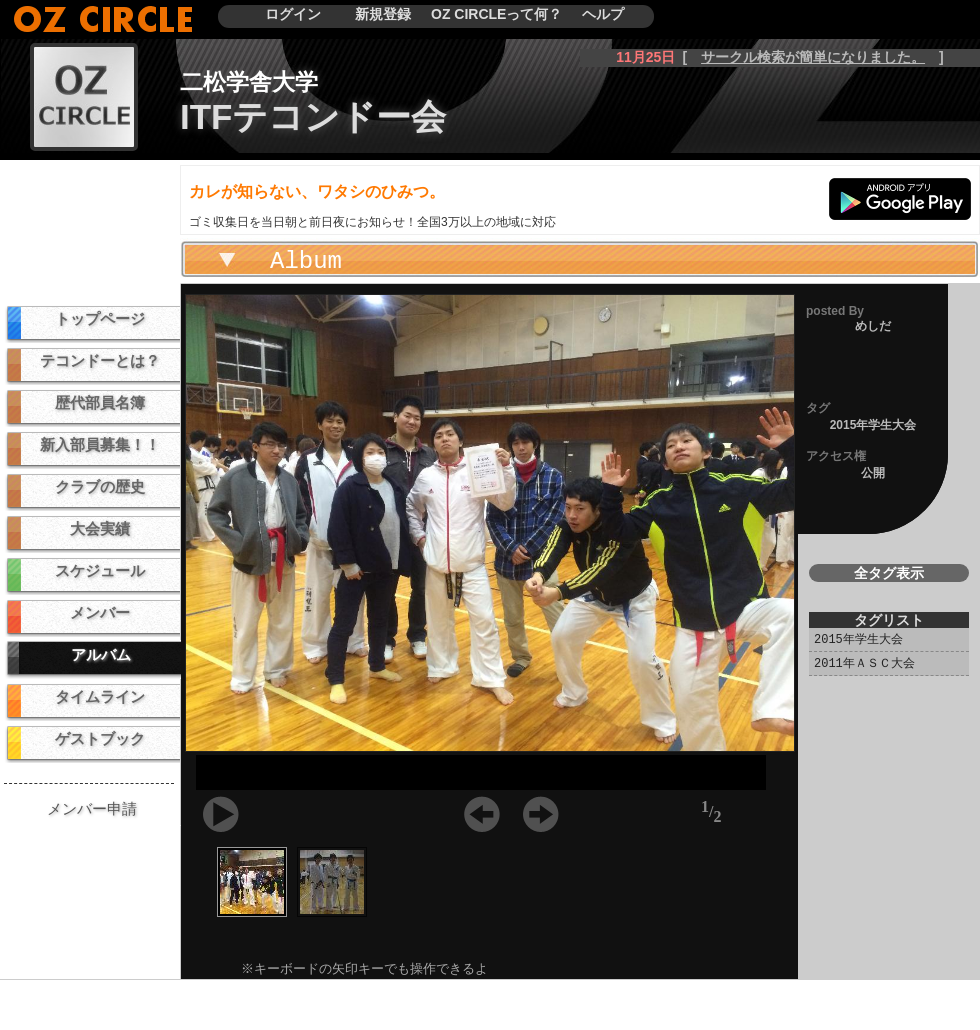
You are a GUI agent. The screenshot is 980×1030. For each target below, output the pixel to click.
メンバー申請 (92, 808)
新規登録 (383, 14)
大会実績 (100, 528)
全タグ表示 (889, 573)
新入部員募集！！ (100, 444)
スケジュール (100, 570)
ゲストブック (100, 738)
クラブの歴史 (100, 486)
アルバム (101, 654)
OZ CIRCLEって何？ (496, 14)
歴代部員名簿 (100, 402)
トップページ (100, 318)
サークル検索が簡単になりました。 (813, 57)
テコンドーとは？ (100, 360)
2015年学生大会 (858, 639)
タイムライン (100, 696)
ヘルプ (603, 14)
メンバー (100, 612)
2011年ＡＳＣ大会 (864, 664)
